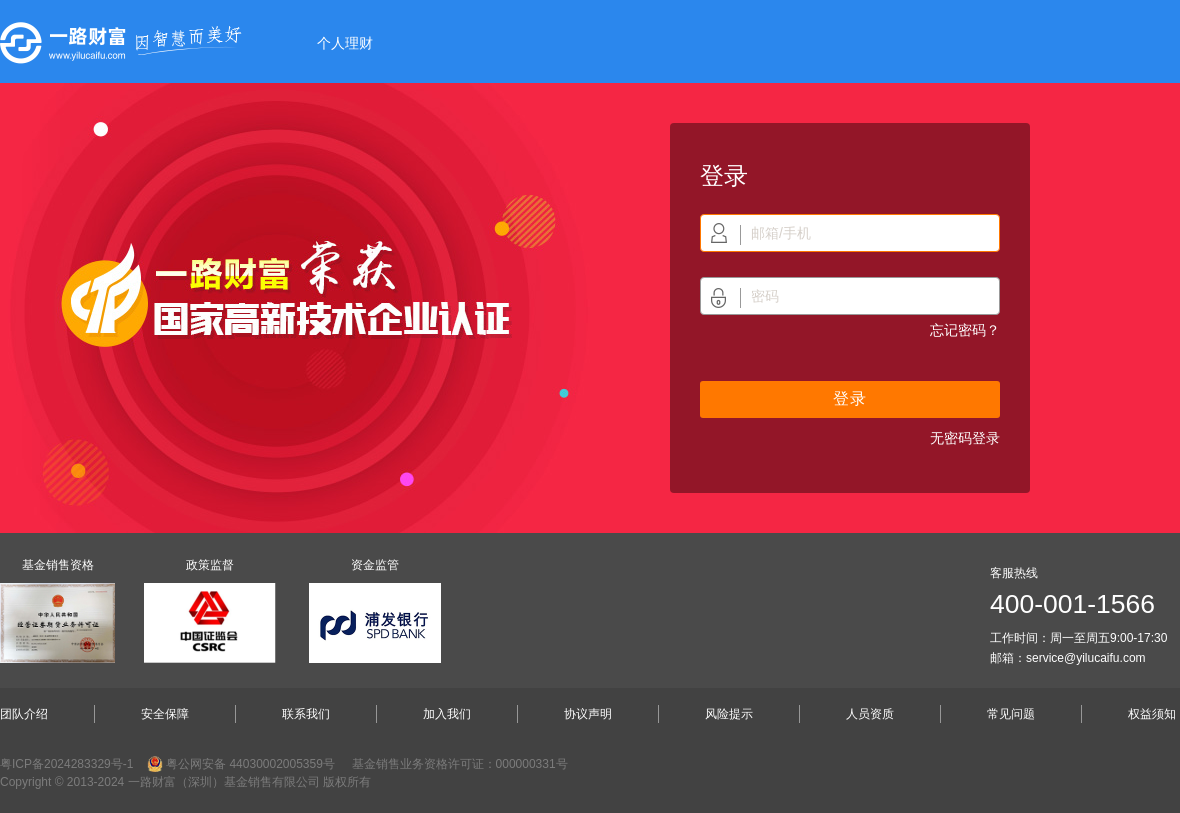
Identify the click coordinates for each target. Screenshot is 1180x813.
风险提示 (729, 714)
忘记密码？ (965, 330)
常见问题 (1011, 714)
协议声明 (588, 714)
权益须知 (1152, 714)
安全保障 (165, 714)
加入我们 (447, 714)
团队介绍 (24, 714)
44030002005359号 (281, 764)
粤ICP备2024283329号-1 (66, 764)
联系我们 (306, 714)
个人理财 (345, 43)
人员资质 (870, 714)
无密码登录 (965, 438)
